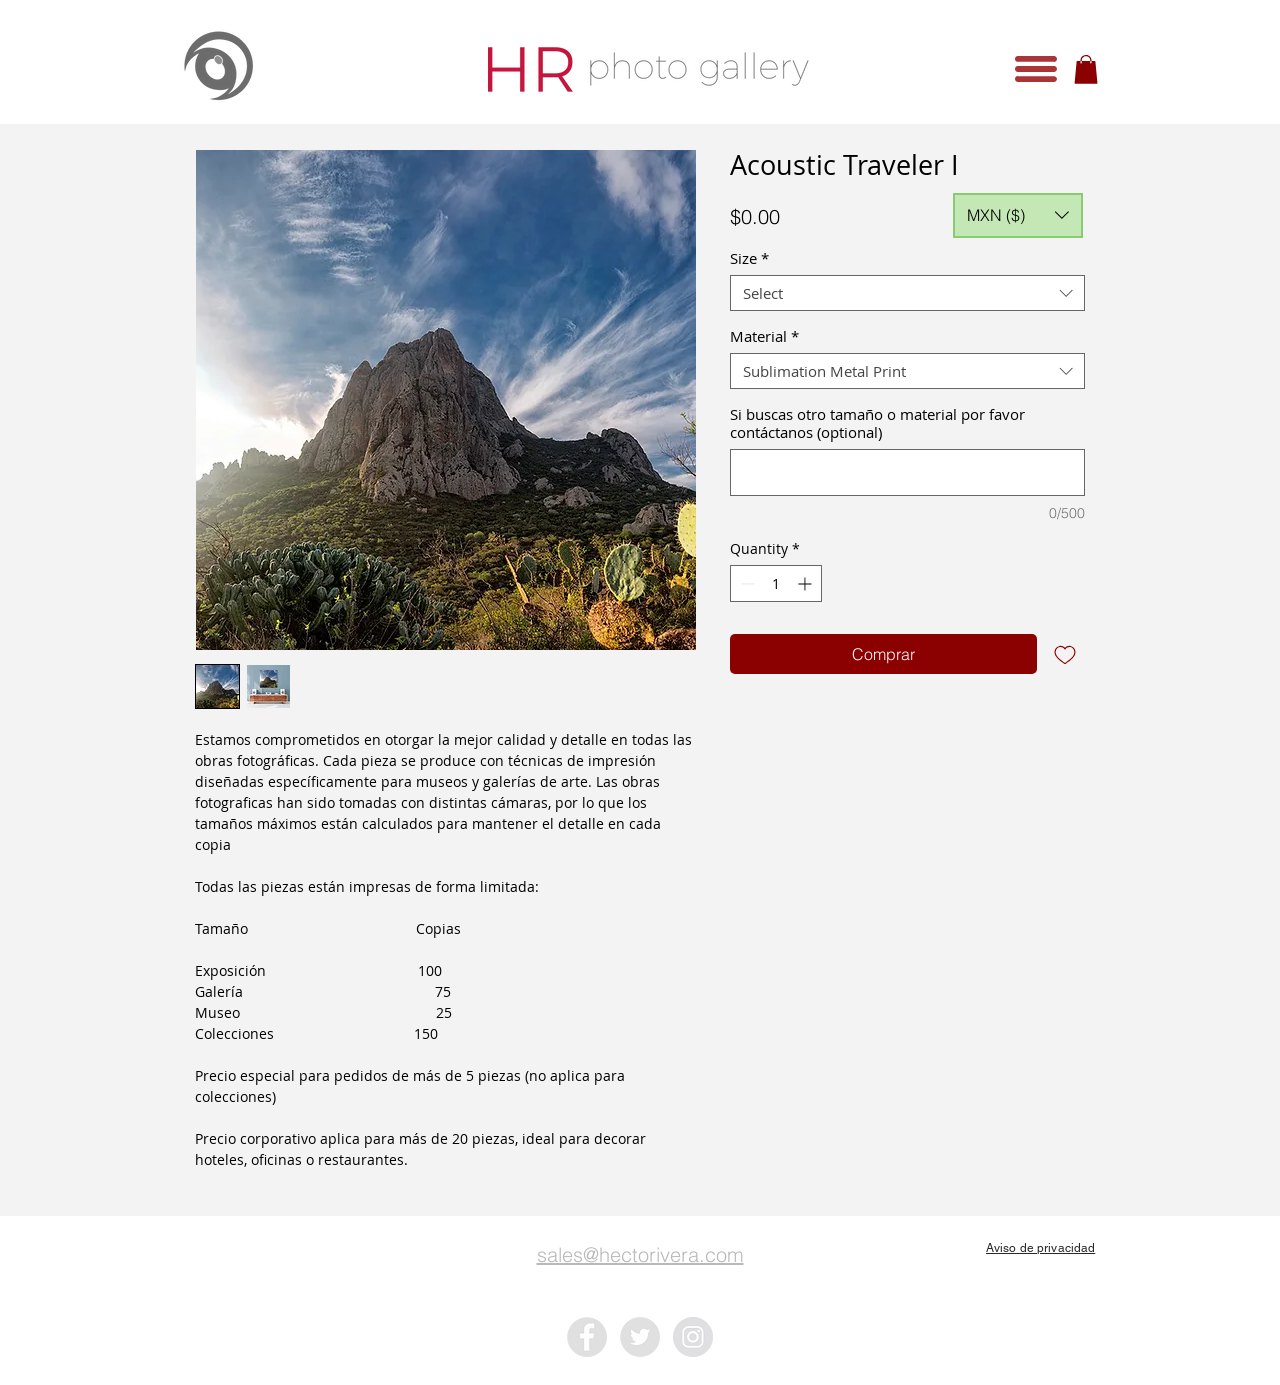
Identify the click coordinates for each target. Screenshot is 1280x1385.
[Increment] (806, 583)
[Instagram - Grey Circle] (693, 1337)
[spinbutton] (776, 583)
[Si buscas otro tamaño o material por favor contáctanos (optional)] (907, 472)
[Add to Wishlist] (1065, 654)
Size (749, 258)
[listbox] (1018, 215)
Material (764, 336)
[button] (1036, 69)
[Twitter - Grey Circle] (640, 1337)
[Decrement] (745, 583)
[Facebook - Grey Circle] (587, 1337)
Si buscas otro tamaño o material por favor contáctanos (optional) (877, 423)
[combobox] (907, 293)
